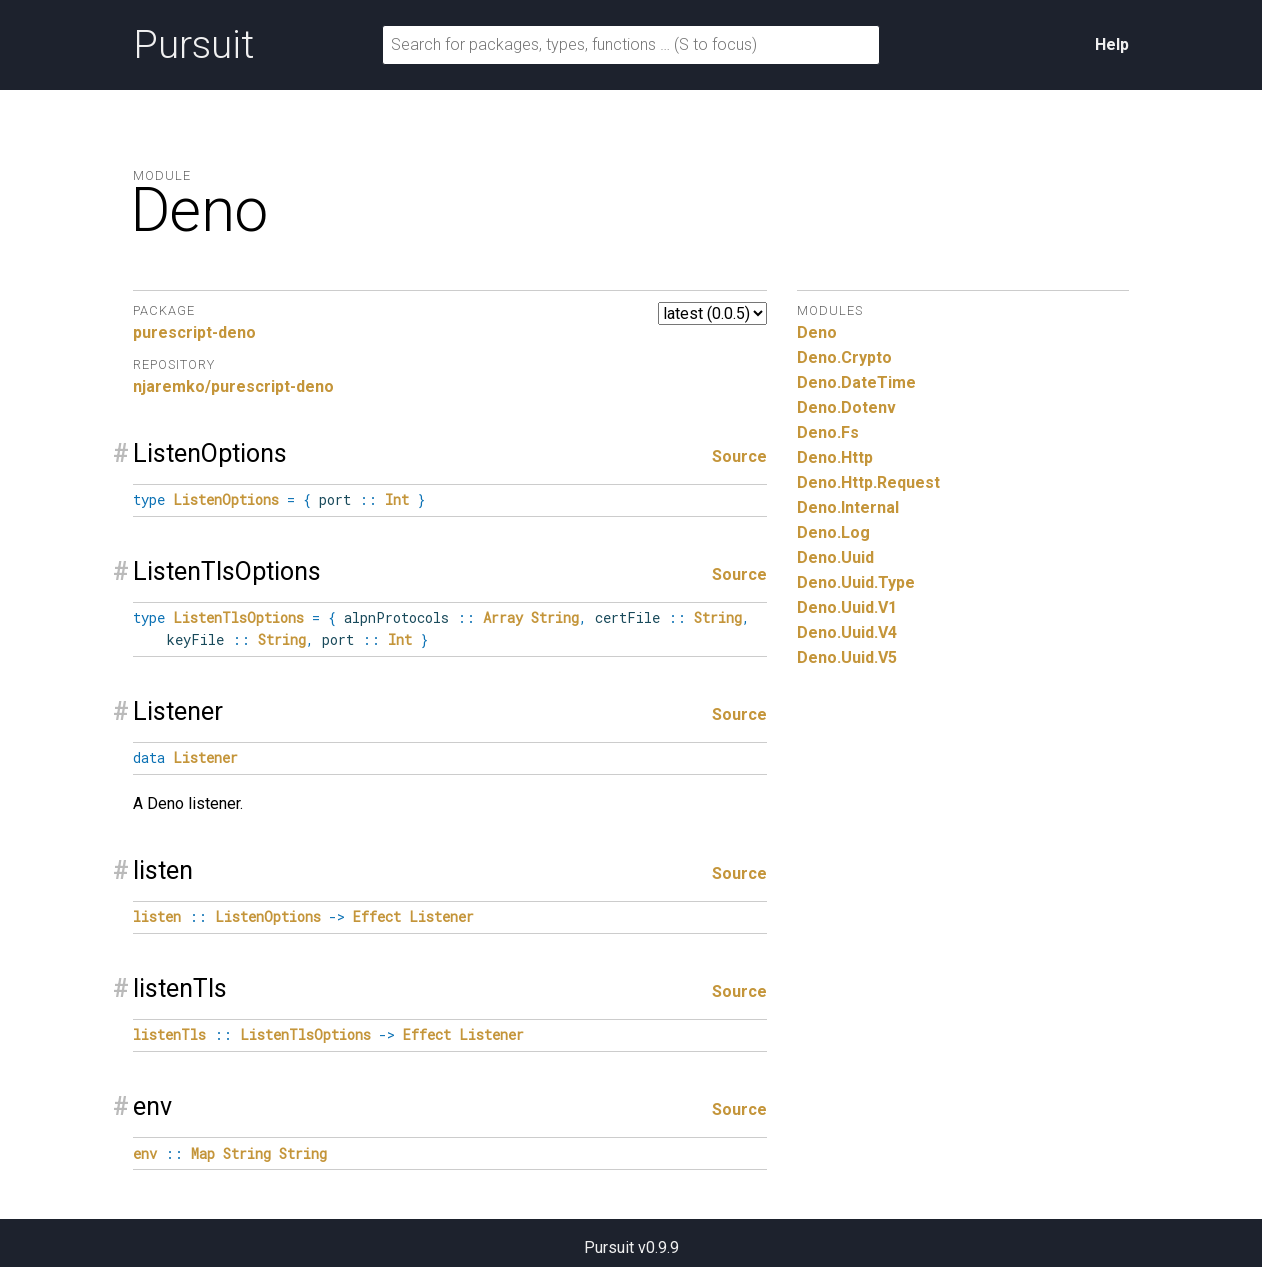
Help (1112, 44)
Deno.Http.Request (868, 482)
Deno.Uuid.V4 (847, 632)
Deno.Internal (848, 507)
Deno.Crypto (844, 357)
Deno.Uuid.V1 (847, 607)
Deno (817, 332)
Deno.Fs (828, 432)
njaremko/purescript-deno (233, 386)
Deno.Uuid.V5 (847, 657)
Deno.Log (833, 532)
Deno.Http (835, 457)
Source (739, 456)
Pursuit (193, 45)
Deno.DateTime (856, 382)
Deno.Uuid (835, 557)
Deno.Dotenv (846, 407)
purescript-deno (194, 332)
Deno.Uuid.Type (856, 582)
